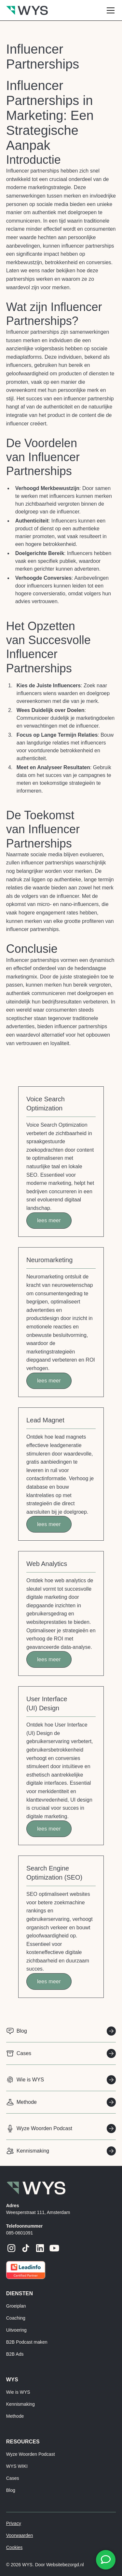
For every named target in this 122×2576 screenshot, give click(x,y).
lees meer (49, 1220)
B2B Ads (15, 2354)
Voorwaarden (19, 2535)
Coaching (15, 2318)
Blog (10, 2490)
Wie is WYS (18, 2392)
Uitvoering (16, 2330)
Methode (15, 2416)
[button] (109, 10)
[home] (27, 10)
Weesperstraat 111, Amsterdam (38, 2212)
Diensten (19, 2293)
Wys (12, 2379)
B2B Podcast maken (26, 2342)
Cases (12, 2478)
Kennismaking (20, 2404)
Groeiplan (16, 2306)
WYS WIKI (17, 2466)
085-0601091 (19, 2232)
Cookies (14, 2547)
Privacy (13, 2523)
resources (23, 2441)
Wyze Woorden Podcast (30, 2454)
